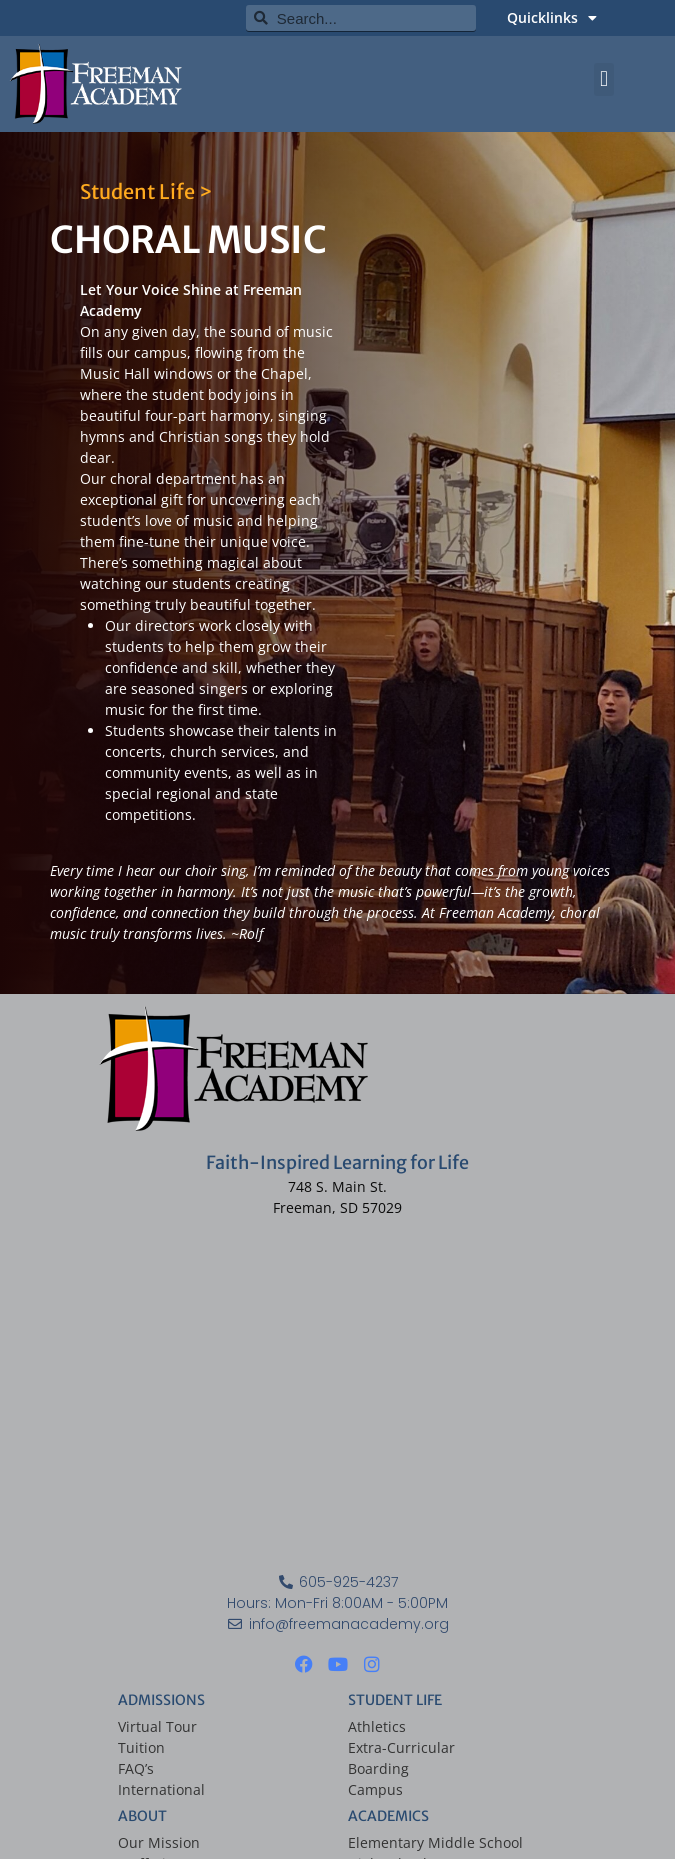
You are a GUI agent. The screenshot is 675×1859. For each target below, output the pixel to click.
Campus (375, 1789)
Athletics (377, 1726)
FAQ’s (136, 1768)
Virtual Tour (157, 1726)
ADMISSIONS (161, 1700)
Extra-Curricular (401, 1747)
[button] (603, 79)
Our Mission (159, 1842)
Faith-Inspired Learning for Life (337, 1162)
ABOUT (142, 1816)
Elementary (386, 1842)
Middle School (475, 1842)
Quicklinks (552, 18)
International (161, 1789)
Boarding (378, 1768)
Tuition (141, 1747)
